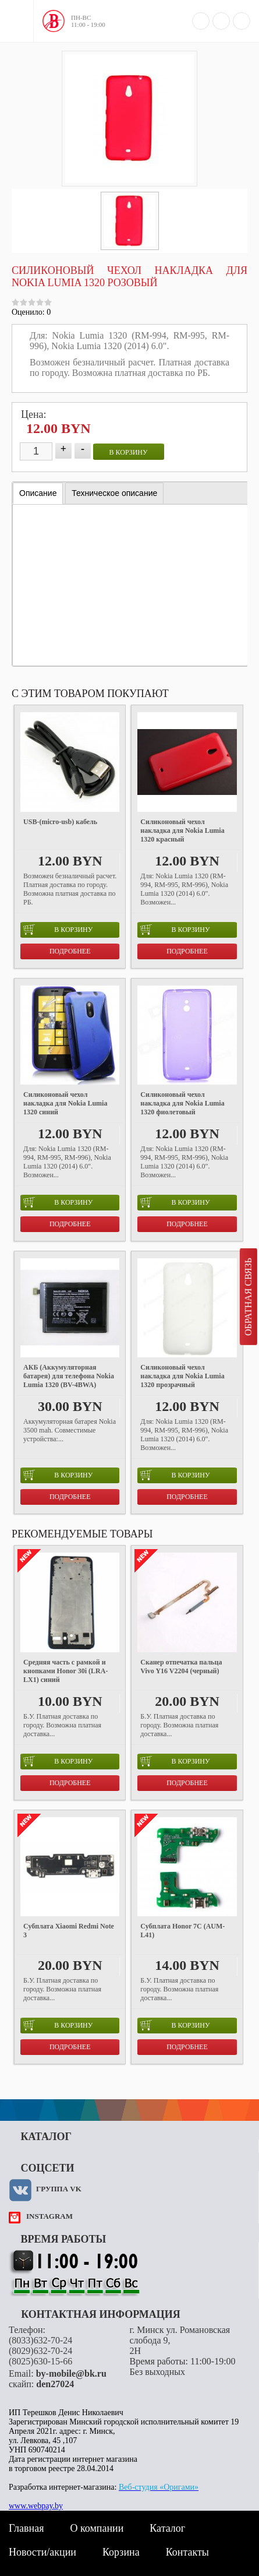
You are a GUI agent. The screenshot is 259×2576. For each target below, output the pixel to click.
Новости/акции (42, 2552)
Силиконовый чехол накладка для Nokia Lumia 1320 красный (182, 830)
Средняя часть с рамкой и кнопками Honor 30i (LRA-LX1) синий (65, 1671)
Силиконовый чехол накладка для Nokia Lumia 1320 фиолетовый (182, 1103)
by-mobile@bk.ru (71, 2373)
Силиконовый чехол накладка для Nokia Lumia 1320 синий (65, 1103)
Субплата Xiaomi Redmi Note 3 (68, 1930)
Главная (26, 2528)
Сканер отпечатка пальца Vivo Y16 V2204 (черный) (181, 1666)
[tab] (38, 493)
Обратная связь (248, 1297)
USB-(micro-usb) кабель (60, 822)
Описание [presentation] (37, 493)
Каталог (167, 2528)
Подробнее (70, 951)
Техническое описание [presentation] (114, 493)
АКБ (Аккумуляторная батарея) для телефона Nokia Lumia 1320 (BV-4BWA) (68, 1376)
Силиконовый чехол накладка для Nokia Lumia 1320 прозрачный (182, 1376)
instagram (49, 2216)
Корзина (121, 2552)
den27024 (55, 2384)
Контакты (187, 2552)
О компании (96, 2528)
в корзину (128, 452)
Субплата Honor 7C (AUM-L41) (182, 1930)
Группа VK (58, 2188)
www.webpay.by (36, 2505)
